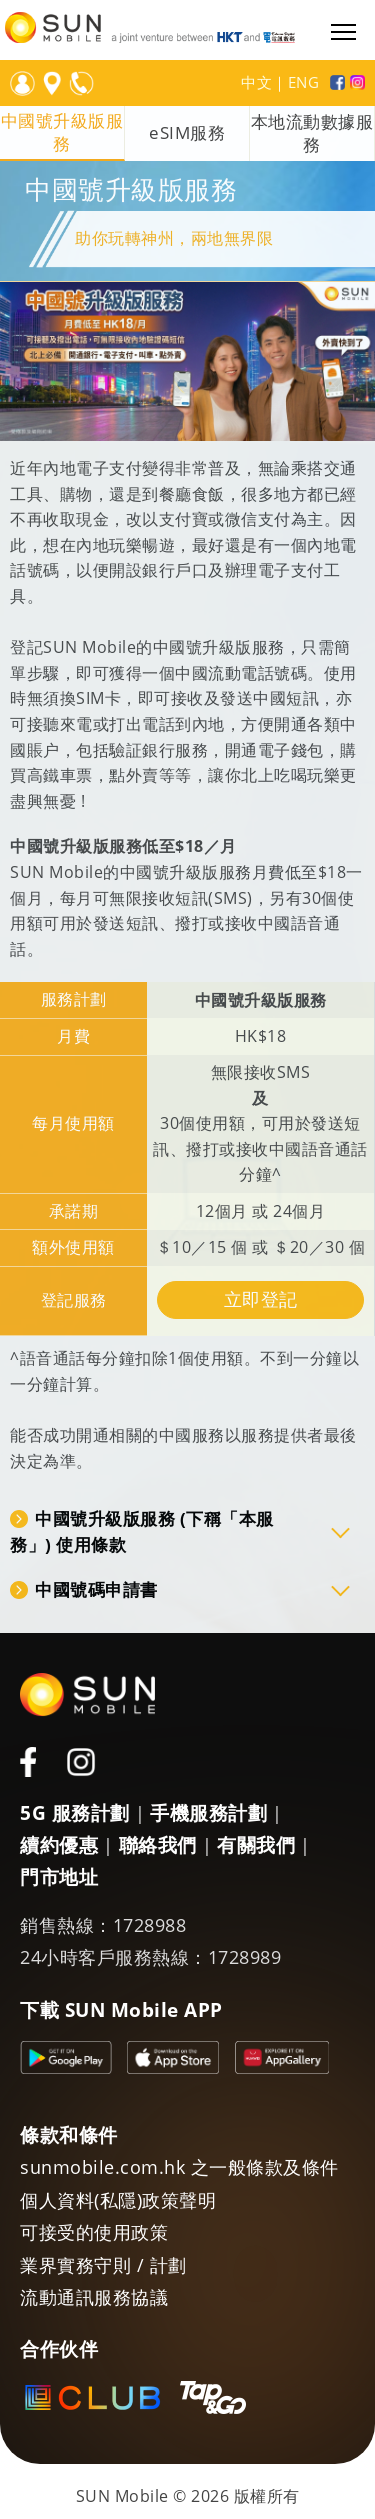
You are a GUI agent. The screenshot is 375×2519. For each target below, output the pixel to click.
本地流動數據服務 (312, 133)
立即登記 (261, 1299)
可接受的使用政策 (94, 2232)
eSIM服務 (187, 133)
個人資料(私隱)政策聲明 (118, 2200)
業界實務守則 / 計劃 (103, 2265)
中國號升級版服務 (62, 132)
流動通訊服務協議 (94, 2297)
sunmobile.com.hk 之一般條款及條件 (179, 2167)
